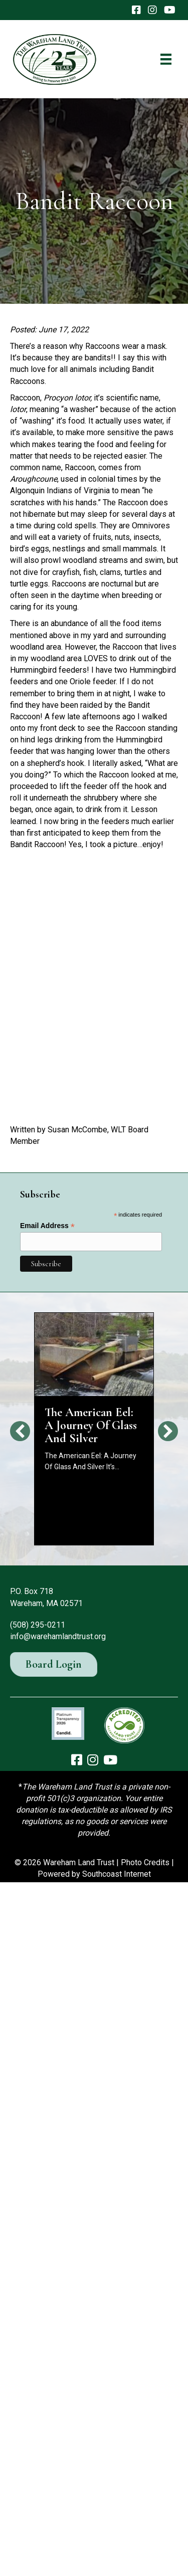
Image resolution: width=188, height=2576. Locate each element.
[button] (20, 1431)
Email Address (47, 1226)
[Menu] (165, 59)
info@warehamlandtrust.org (58, 1636)
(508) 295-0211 (37, 1625)
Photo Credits (145, 1862)
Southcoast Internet (116, 1874)
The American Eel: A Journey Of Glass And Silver (91, 1425)
